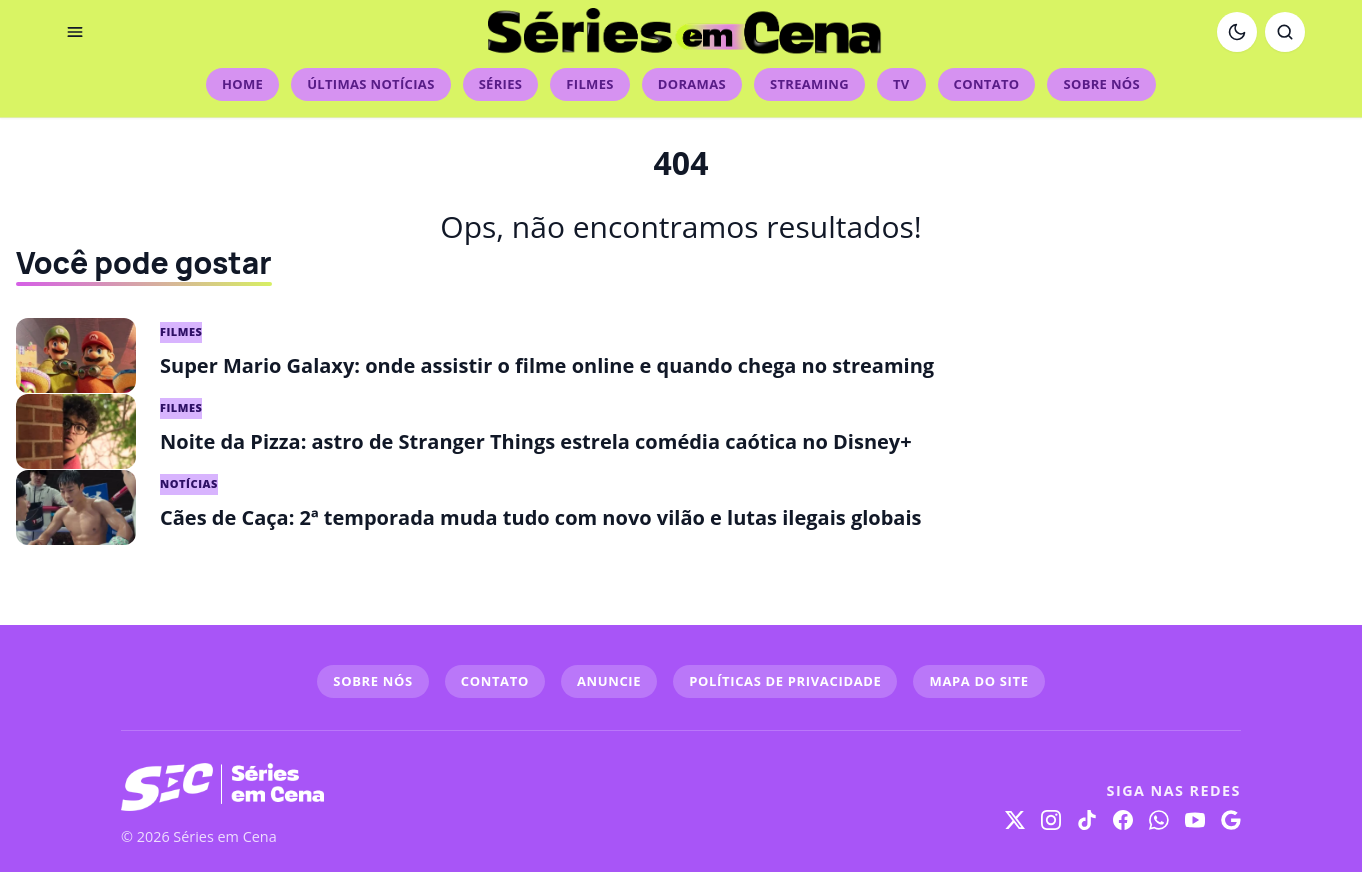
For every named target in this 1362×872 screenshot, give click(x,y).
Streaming (809, 84)
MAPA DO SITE (978, 681)
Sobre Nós (1101, 84)
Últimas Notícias (370, 84)
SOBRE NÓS (372, 681)
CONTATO (495, 681)
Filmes (589, 84)
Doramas (692, 84)
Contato (987, 84)
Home (242, 84)
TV (901, 84)
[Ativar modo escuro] (1237, 32)
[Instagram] (1051, 820)
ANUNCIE (609, 681)
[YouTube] (1195, 820)
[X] (1015, 820)
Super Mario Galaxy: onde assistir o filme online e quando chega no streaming (547, 365)
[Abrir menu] (75, 32)
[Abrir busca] (1285, 32)
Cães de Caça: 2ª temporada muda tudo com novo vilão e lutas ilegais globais (540, 517)
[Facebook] (1123, 820)
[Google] (1231, 820)
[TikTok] (1087, 820)
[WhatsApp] (1159, 820)
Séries (501, 84)
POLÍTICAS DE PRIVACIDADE (785, 681)
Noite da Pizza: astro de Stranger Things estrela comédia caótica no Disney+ (536, 441)
